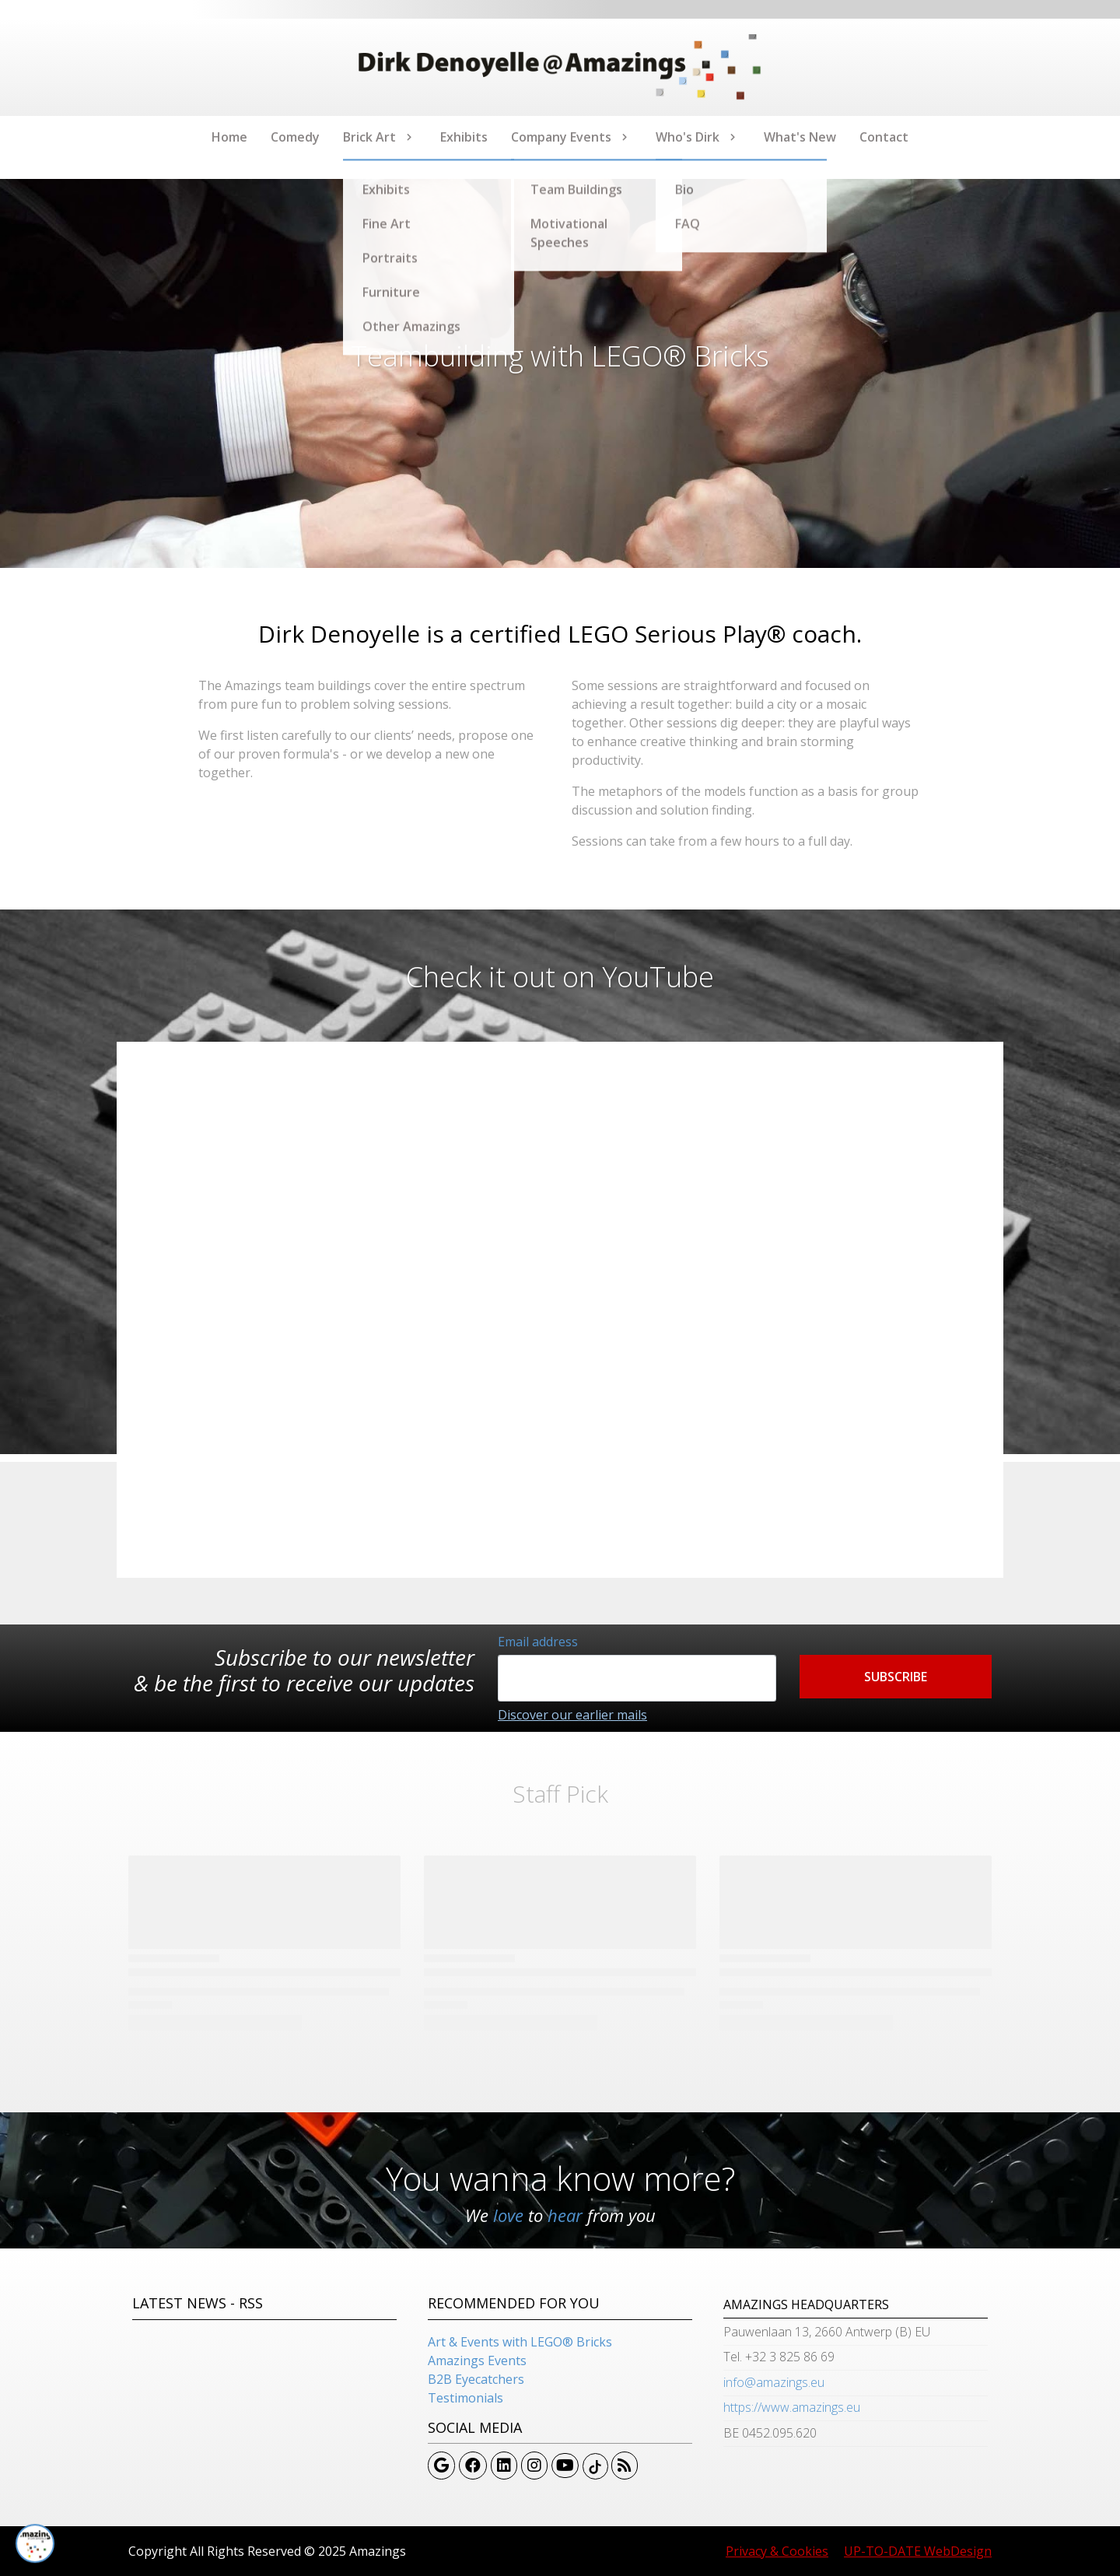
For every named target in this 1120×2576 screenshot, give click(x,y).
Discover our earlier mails (572, 1714)
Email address (538, 1641)
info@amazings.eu (773, 2382)
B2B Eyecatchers (476, 2379)
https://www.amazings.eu (791, 2407)
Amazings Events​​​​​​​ (477, 2360)
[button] (896, 1676)
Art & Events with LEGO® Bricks (520, 2341)
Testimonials (465, 2397)
